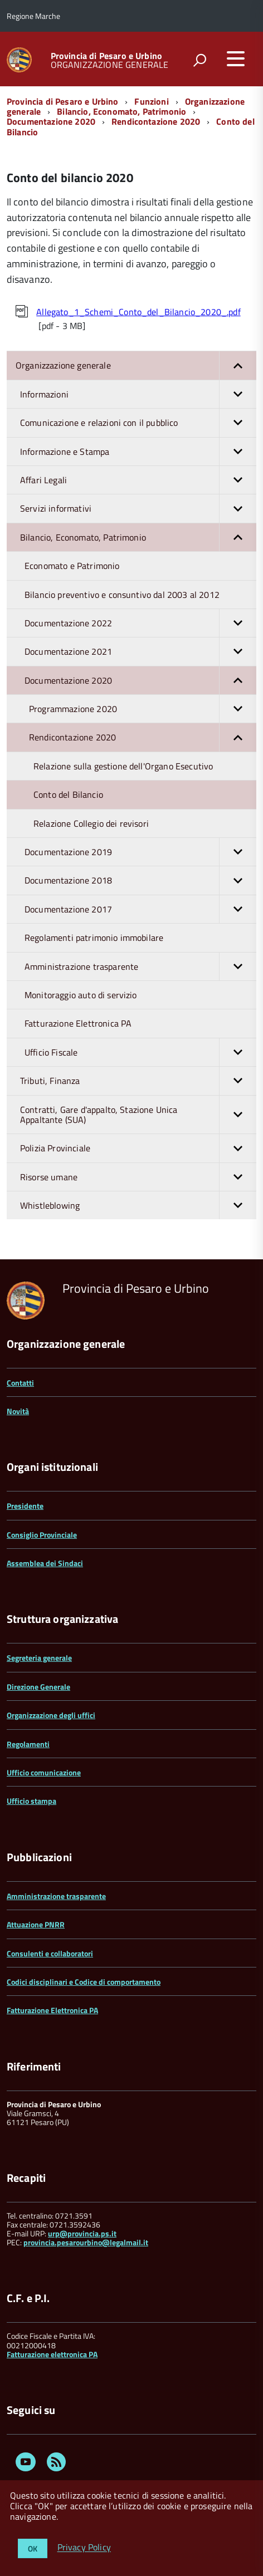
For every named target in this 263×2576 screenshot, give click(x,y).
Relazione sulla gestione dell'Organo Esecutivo (123, 766)
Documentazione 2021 (140, 651)
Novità (18, 1411)
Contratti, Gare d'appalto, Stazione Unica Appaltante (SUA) (138, 1115)
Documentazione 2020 (51, 121)
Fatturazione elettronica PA (52, 2354)
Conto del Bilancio (68, 794)
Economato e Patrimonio (72, 565)
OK (32, 2548)
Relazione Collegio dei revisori (91, 823)
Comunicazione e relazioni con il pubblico (138, 422)
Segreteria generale (39, 1658)
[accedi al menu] (236, 58)
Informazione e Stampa (138, 451)
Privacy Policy (84, 2547)
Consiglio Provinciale (42, 1534)
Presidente (25, 1506)
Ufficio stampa (31, 1801)
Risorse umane (138, 1177)
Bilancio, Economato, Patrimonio (121, 111)
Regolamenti (28, 1744)
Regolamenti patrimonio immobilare (94, 937)
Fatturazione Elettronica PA (78, 1023)
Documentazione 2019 (140, 852)
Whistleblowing (138, 1205)
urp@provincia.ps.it (82, 2233)
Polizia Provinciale (138, 1148)
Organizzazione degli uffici (51, 1715)
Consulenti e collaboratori (50, 1953)
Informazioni (138, 394)
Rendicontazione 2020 (155, 121)
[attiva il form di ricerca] (199, 60)
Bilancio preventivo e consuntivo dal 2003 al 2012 (122, 594)
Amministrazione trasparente (140, 966)
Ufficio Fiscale (140, 1052)
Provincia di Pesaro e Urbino (106, 55)
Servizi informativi (138, 508)
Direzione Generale (38, 1686)
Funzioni (151, 101)
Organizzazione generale (136, 365)
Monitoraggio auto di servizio (81, 995)
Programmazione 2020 (142, 709)
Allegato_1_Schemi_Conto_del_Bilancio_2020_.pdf (138, 311)
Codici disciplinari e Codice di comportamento (83, 1982)
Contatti (20, 1382)
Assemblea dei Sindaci (45, 1563)
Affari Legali (138, 480)
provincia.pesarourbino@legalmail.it (85, 2242)
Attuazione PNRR (36, 1924)
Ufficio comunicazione (44, 1772)
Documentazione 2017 (140, 909)
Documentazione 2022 (140, 623)
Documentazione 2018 (140, 880)
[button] (237, 365)
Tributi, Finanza (138, 1081)
